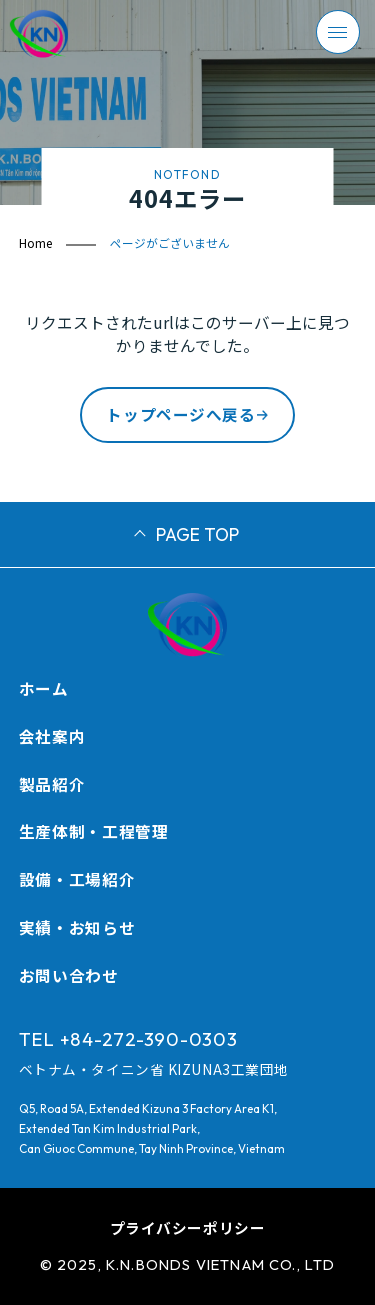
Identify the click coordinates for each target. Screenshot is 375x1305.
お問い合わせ (69, 975)
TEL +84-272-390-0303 (128, 1039)
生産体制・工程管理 (94, 831)
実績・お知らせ (77, 927)
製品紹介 (52, 784)
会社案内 (52, 736)
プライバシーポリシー (188, 1227)
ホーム (44, 688)
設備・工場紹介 (77, 879)
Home (35, 242)
